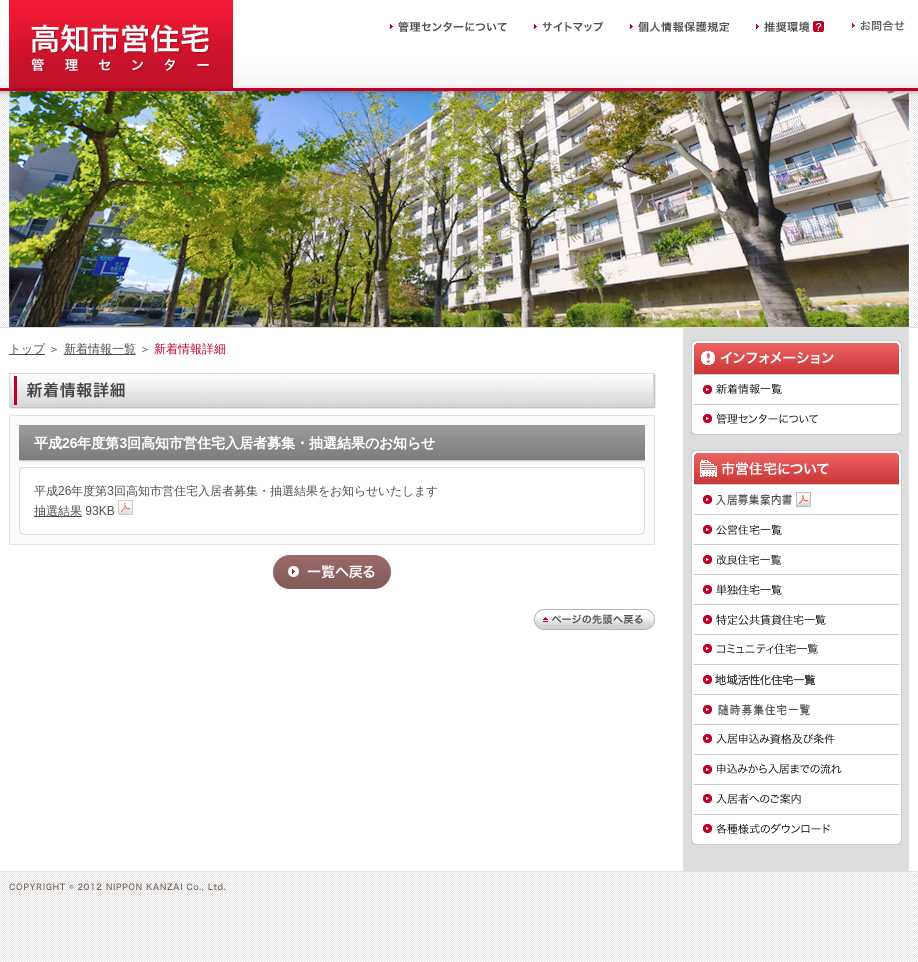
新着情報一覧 (100, 349)
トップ (27, 349)
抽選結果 (58, 511)
